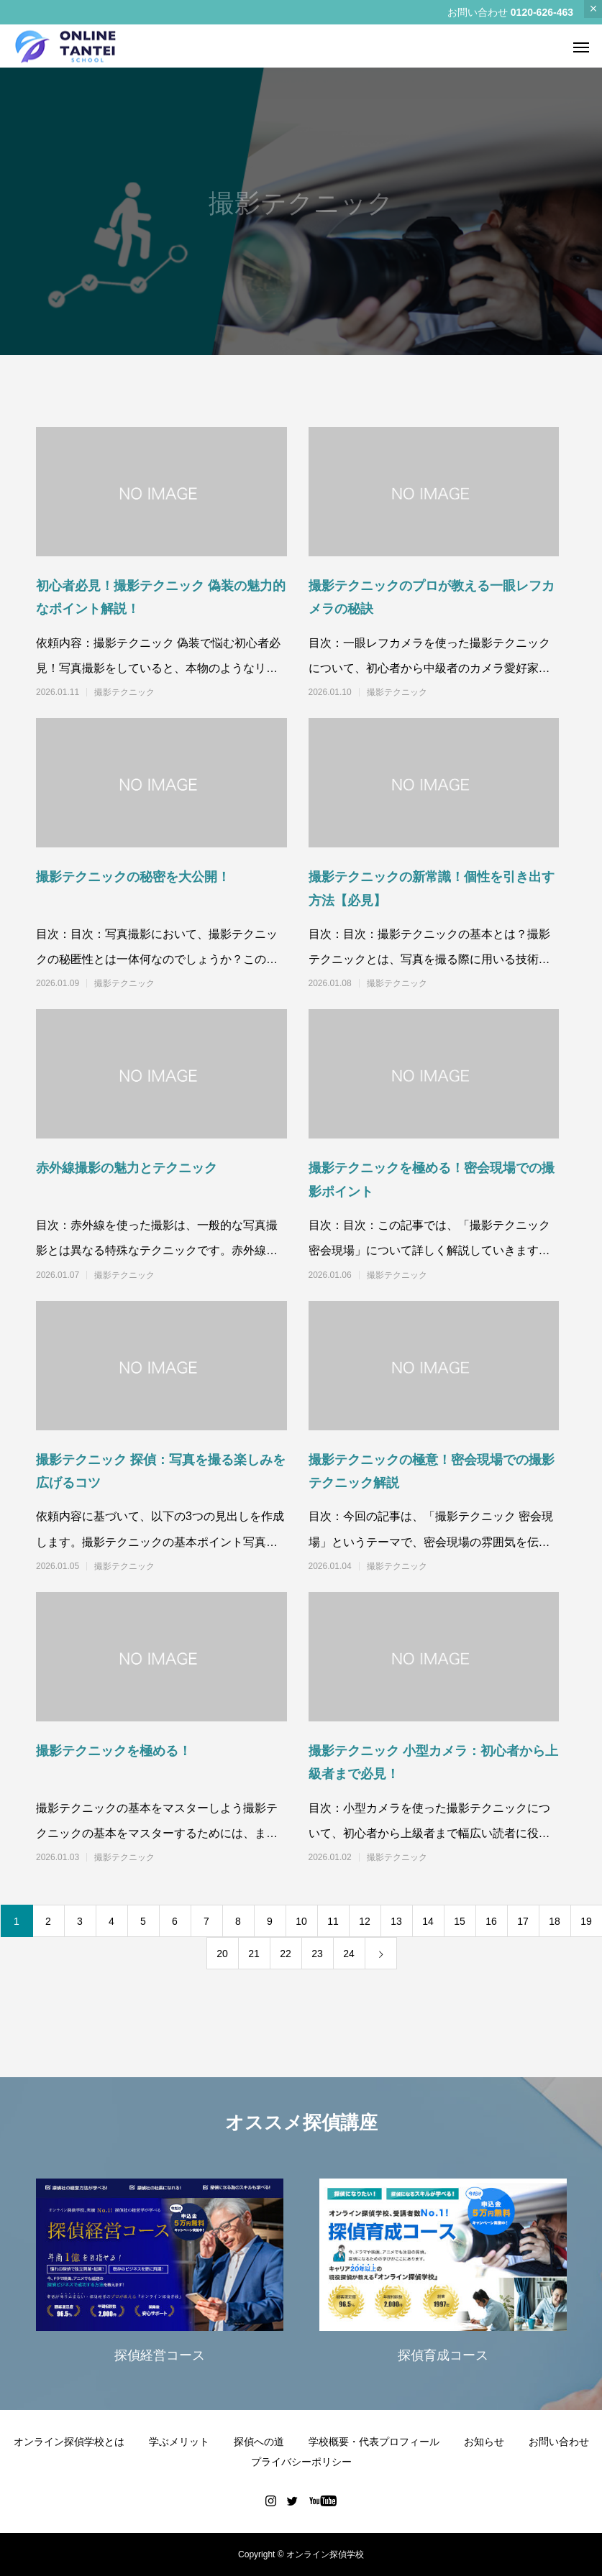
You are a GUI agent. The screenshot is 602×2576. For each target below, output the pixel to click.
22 (285, 1953)
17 (523, 1921)
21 (254, 1953)
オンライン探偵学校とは (69, 2441)
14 (428, 1921)
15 (459, 1921)
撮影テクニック (124, 692)
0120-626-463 (542, 12)
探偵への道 (259, 2441)
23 (317, 1953)
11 (333, 1921)
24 (349, 1953)
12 (364, 1921)
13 (396, 1921)
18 (554, 1921)
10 (301, 1921)
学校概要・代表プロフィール (374, 2441)
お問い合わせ (559, 2441)
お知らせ (484, 2441)
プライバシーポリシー (301, 2461)
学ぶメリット (179, 2441)
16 (491, 1921)
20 (222, 1953)
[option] (159, 2274)
